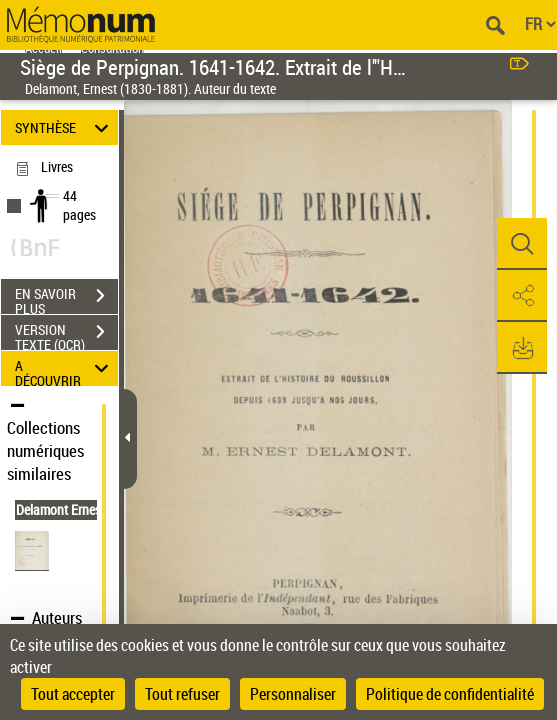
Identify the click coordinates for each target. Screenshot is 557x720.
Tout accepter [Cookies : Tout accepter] (73, 694)
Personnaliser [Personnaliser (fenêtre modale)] (293, 694)
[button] (522, 244)
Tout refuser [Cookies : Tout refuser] (182, 694)
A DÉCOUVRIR (65, 368)
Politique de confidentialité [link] (450, 694)
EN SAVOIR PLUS (66, 298)
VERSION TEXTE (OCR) (66, 334)
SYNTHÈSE (65, 127)
